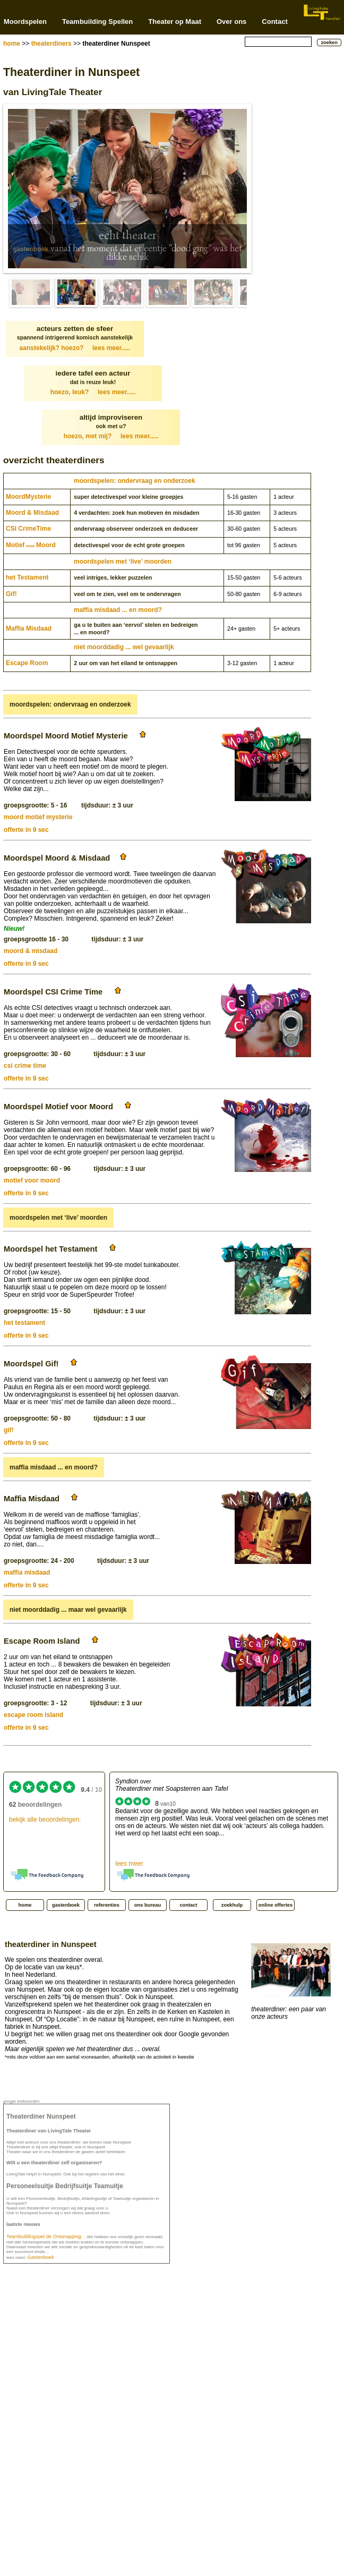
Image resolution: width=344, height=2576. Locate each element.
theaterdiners (51, 43)
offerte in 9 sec (26, 830)
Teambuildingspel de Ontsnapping (43, 2236)
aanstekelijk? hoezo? (75, 348)
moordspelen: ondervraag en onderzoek (134, 480)
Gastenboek (41, 2257)
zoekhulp (232, 1905)
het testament (24, 1323)
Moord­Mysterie (28, 496)
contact (188, 1905)
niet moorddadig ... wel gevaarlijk (124, 647)
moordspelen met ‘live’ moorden (122, 561)
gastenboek (30, 249)
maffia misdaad (27, 1572)
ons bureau (147, 1905)
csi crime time (25, 1065)
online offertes (276, 1905)
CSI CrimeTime (28, 528)
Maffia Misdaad (28, 628)
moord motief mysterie (38, 817)
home (11, 43)
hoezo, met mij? (111, 436)
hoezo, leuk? (93, 392)
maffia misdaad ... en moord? (118, 610)
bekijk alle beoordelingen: (45, 1819)
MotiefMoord (31, 545)
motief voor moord (32, 1180)
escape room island (33, 1715)
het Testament (27, 577)
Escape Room (27, 663)
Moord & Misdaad (32, 512)
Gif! (11, 594)
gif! (9, 1430)
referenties (106, 1905)
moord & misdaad (30, 951)
